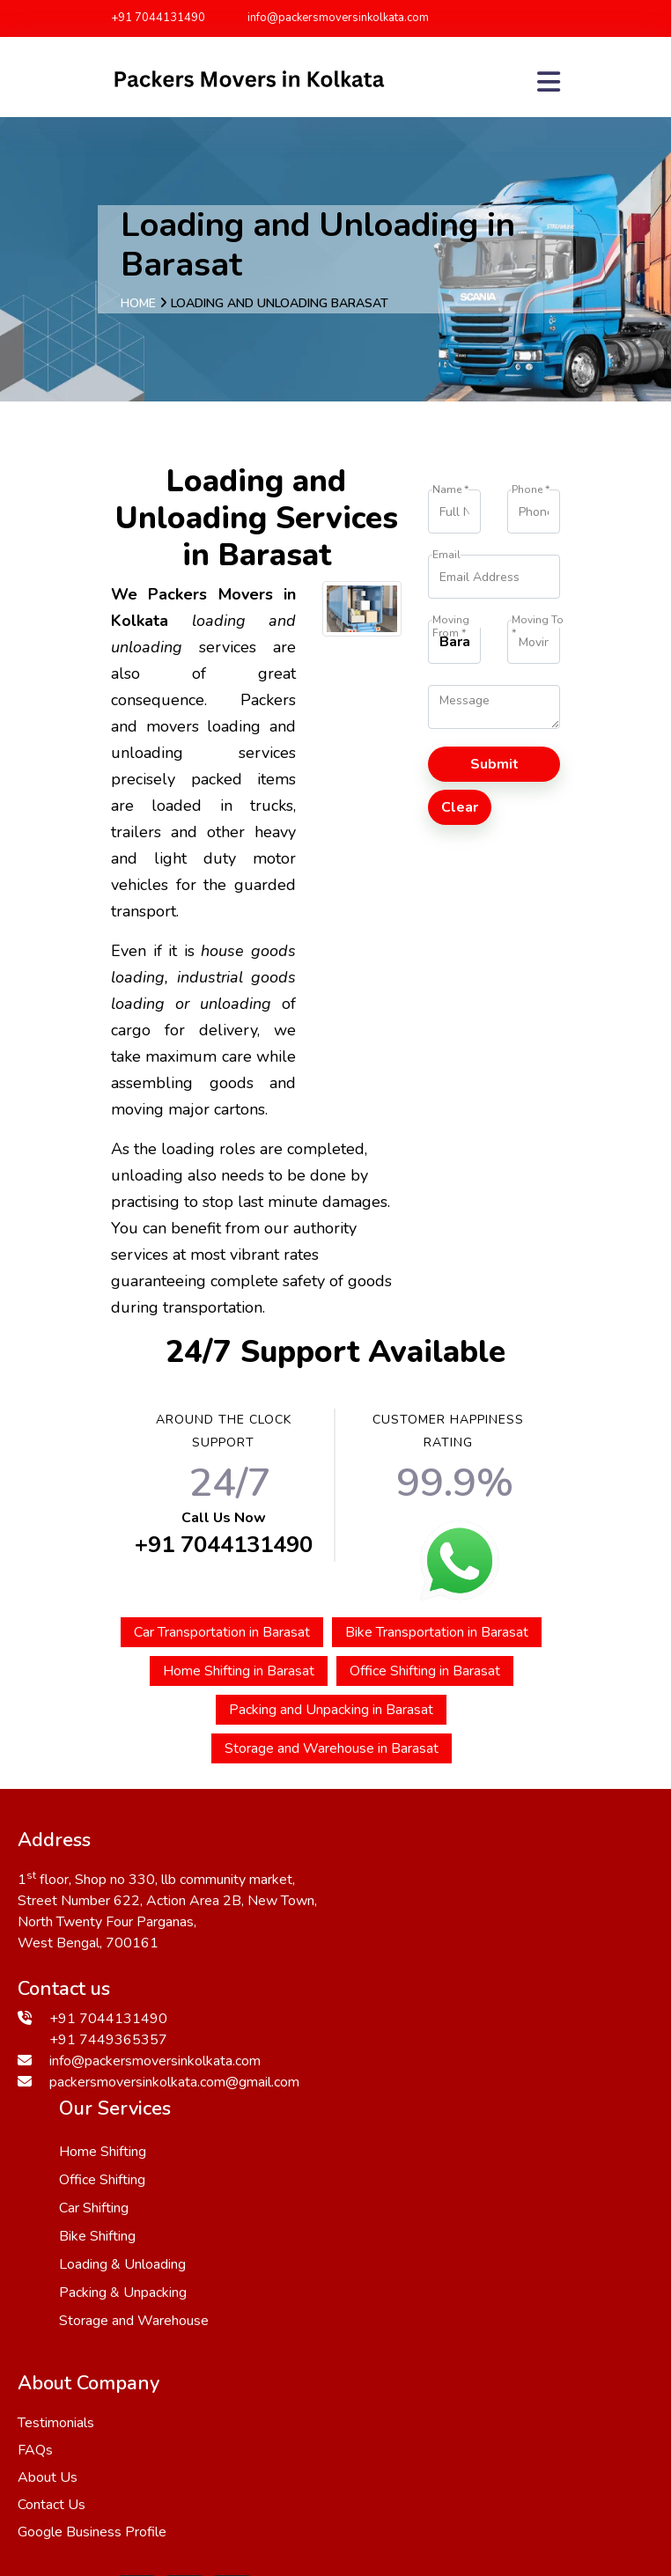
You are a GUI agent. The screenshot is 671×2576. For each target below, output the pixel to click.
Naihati (177, 2466)
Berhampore (59, 2423)
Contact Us (51, 2261)
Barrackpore (241, 2445)
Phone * (530, 490)
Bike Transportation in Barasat (436, 1632)
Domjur (199, 2423)
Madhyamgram (140, 2445)
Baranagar (246, 2487)
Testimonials (56, 2180)
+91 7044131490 (158, 18)
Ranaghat (478, 2487)
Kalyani (296, 2466)
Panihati (492, 2466)
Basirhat (551, 2487)
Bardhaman (290, 2508)
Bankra (380, 2445)
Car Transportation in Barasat (222, 1632)
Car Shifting (414, 1937)
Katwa (236, 2466)
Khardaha (336, 2423)
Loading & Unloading (443, 1994)
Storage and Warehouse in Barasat (332, 1748)
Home (138, 303)
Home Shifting (423, 1881)
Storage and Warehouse (454, 2050)
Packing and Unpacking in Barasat (331, 1709)
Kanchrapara (559, 2423)
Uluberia (111, 2466)
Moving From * (450, 621)
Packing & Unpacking (443, 2022)
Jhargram (363, 2466)
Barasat (214, 2508)
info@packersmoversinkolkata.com (330, 18)
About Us (47, 2234)
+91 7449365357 (108, 2038)
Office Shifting (423, 1909)
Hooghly (446, 2445)
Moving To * (538, 621)
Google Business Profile (92, 2289)
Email (446, 555)
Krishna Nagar (385, 2508)
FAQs (35, 2207)
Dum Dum (400, 2487)
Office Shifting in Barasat (425, 1671)
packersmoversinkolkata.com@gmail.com (174, 2080)
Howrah (479, 2423)
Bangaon (410, 2423)
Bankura (265, 2423)
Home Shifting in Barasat (238, 1671)
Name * (450, 490)
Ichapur (137, 2423)
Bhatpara (322, 2487)
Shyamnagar (159, 2487)
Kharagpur (72, 2487)
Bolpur (429, 2466)
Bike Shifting (418, 1966)
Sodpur (319, 2445)
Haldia (509, 2445)
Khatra (567, 2445)
